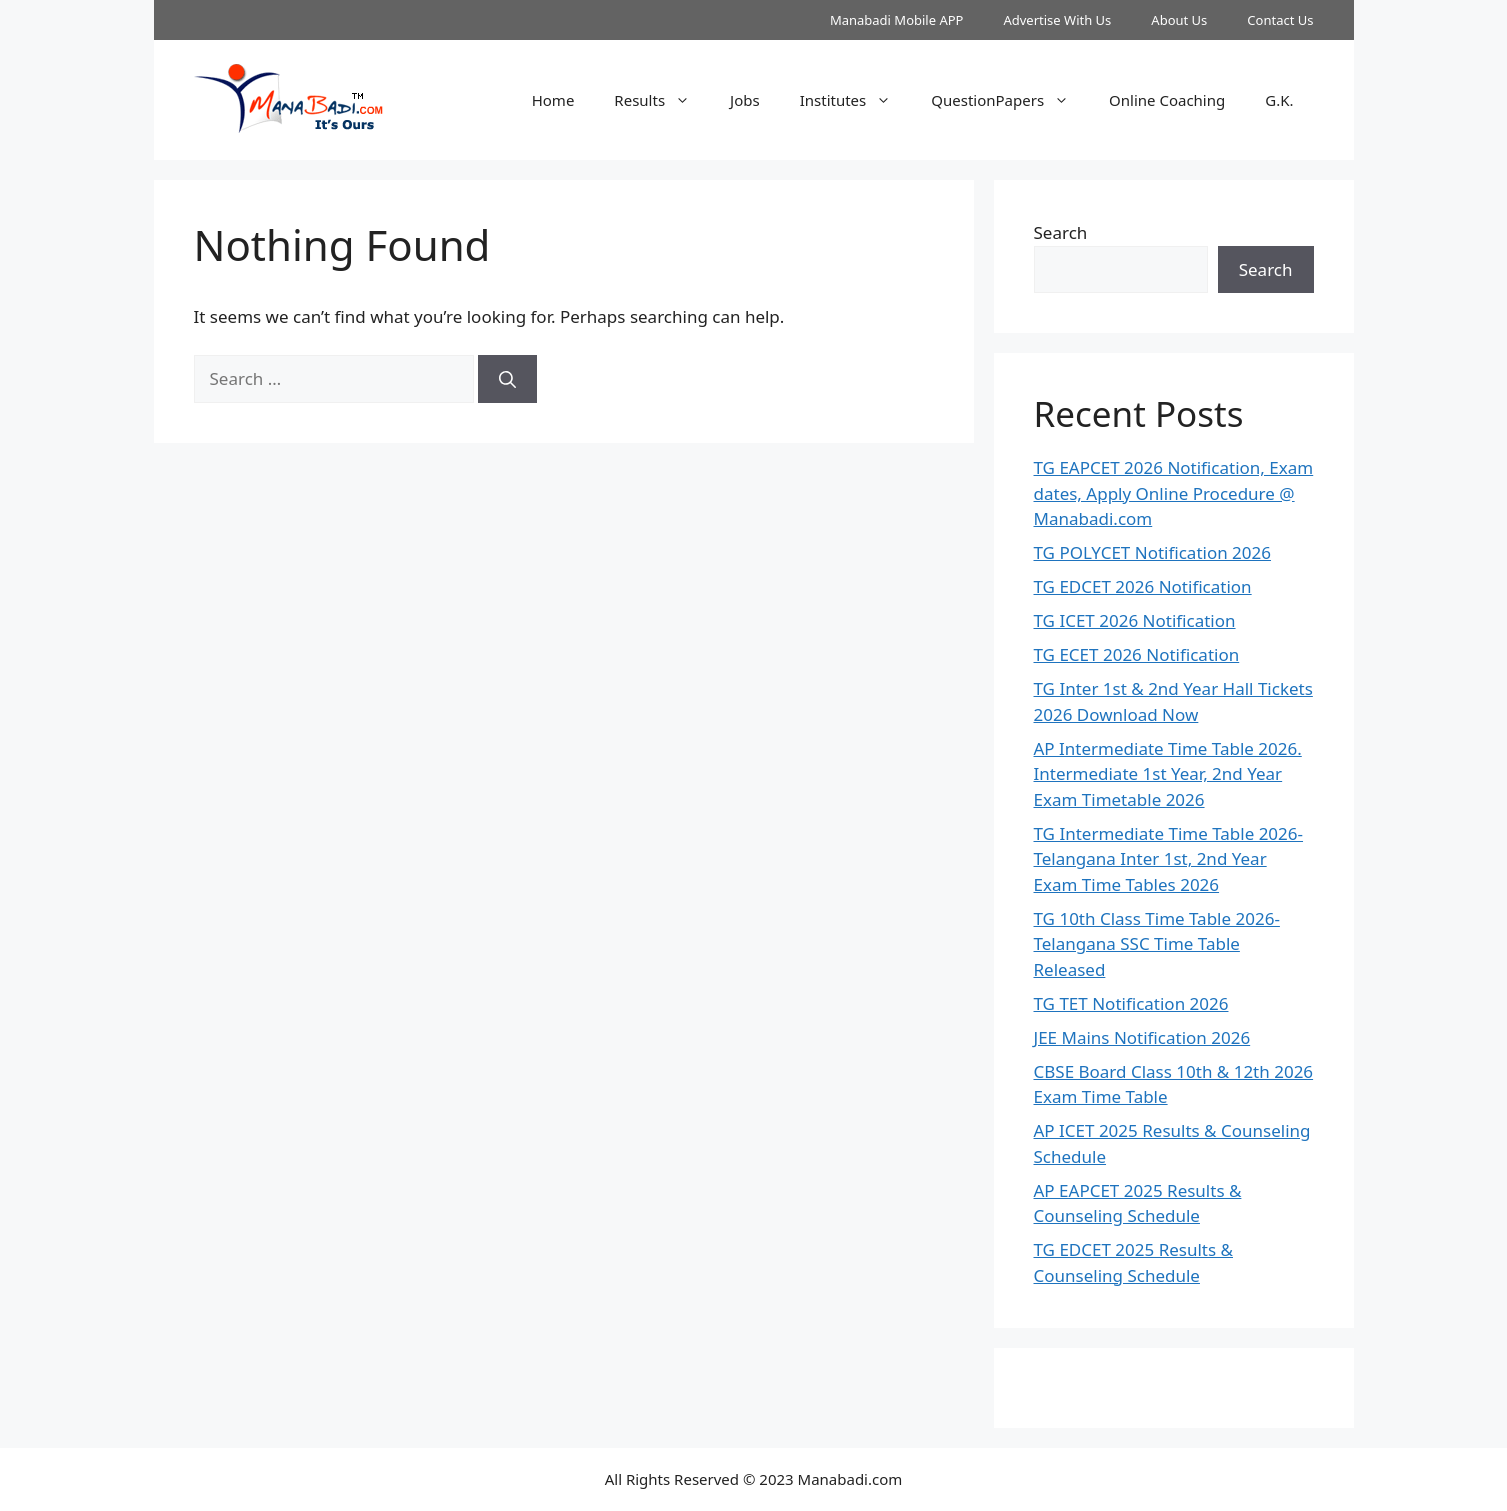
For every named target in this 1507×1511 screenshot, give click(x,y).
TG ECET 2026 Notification (1137, 654)
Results (662, 100)
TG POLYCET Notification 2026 (1153, 552)
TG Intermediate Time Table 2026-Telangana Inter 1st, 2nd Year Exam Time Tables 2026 (1169, 859)
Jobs (745, 100)
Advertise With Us (1057, 20)
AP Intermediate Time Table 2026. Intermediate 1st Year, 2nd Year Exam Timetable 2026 (1168, 774)
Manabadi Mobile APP (897, 20)
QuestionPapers (1010, 100)
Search (1061, 232)
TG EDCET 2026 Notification (1143, 586)
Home (553, 100)
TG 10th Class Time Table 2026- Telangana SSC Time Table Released (1157, 944)
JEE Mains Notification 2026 (1142, 1037)
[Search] (507, 379)
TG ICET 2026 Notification (1135, 620)
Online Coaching (1167, 100)
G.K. (1279, 100)
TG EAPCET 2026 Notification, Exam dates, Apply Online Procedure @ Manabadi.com (1174, 493)
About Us (1179, 20)
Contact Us (1280, 20)
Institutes (856, 100)
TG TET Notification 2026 (1131, 1003)
